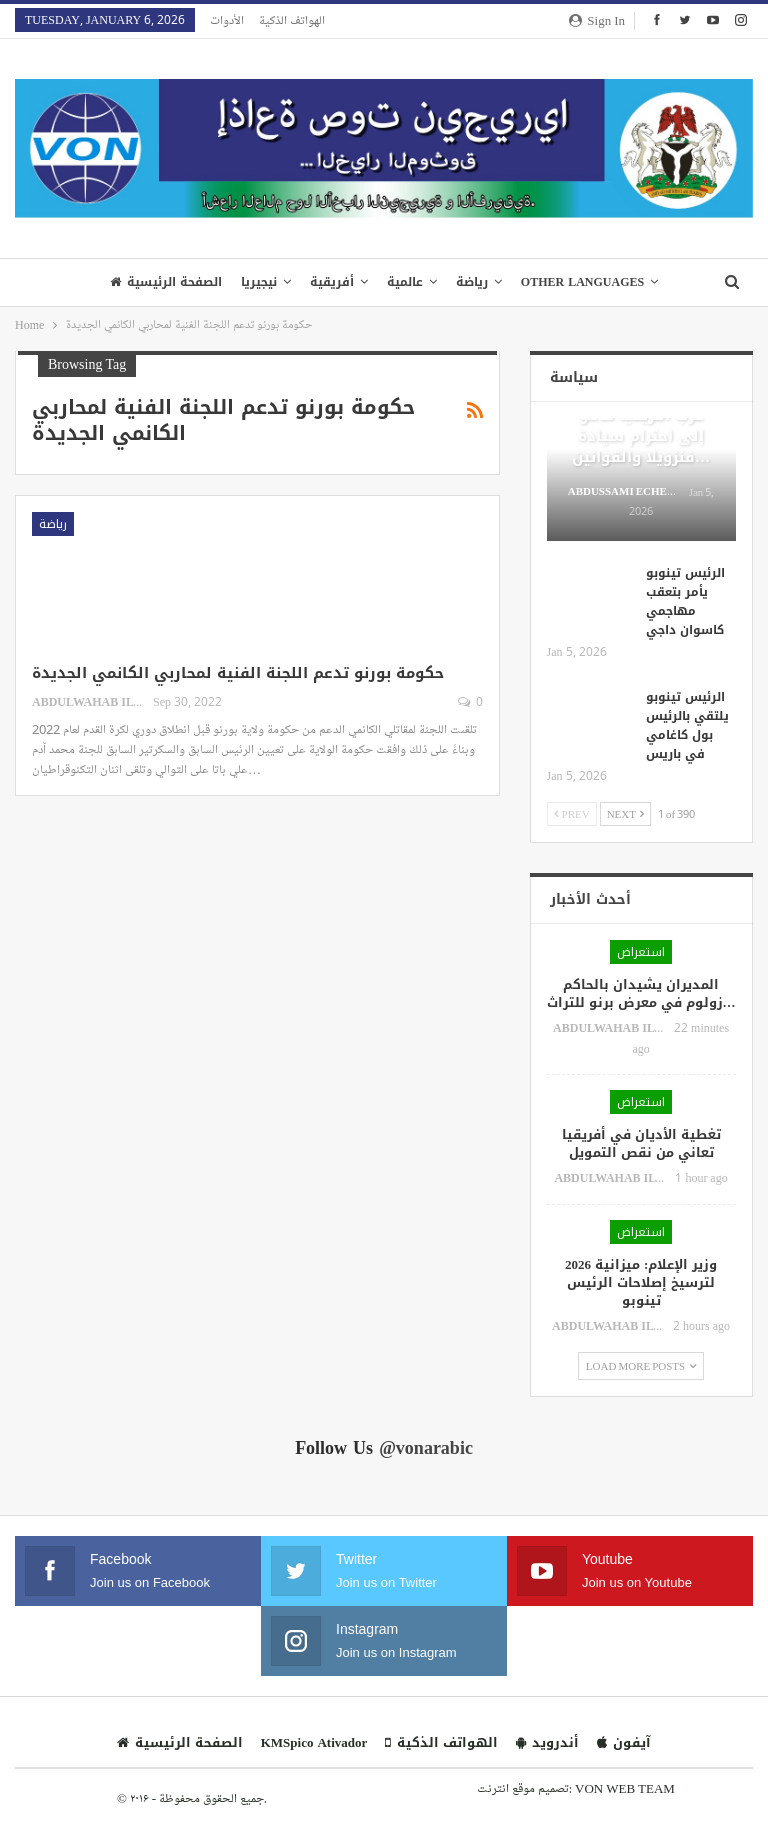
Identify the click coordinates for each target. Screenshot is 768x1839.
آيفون (624, 1742)
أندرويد (547, 1742)
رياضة (472, 282)
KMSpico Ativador (314, 1742)
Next (625, 813)
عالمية (405, 282)
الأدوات (227, 20)
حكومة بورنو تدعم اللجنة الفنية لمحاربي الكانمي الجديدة (238, 673)
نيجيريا (259, 282)
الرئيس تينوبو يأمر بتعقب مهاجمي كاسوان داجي (685, 601)
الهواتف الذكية (292, 20)
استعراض (641, 952)
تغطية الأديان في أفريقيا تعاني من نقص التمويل (641, 1143)
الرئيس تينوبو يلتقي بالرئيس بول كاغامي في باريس (687, 725)
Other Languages (582, 282)
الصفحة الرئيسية (166, 282)
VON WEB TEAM (625, 1788)
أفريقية (332, 282)
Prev (572, 813)
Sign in (597, 20)
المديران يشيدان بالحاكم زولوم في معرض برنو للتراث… (641, 993)
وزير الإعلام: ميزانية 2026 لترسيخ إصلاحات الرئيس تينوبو (641, 1282)
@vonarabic (426, 1448)
